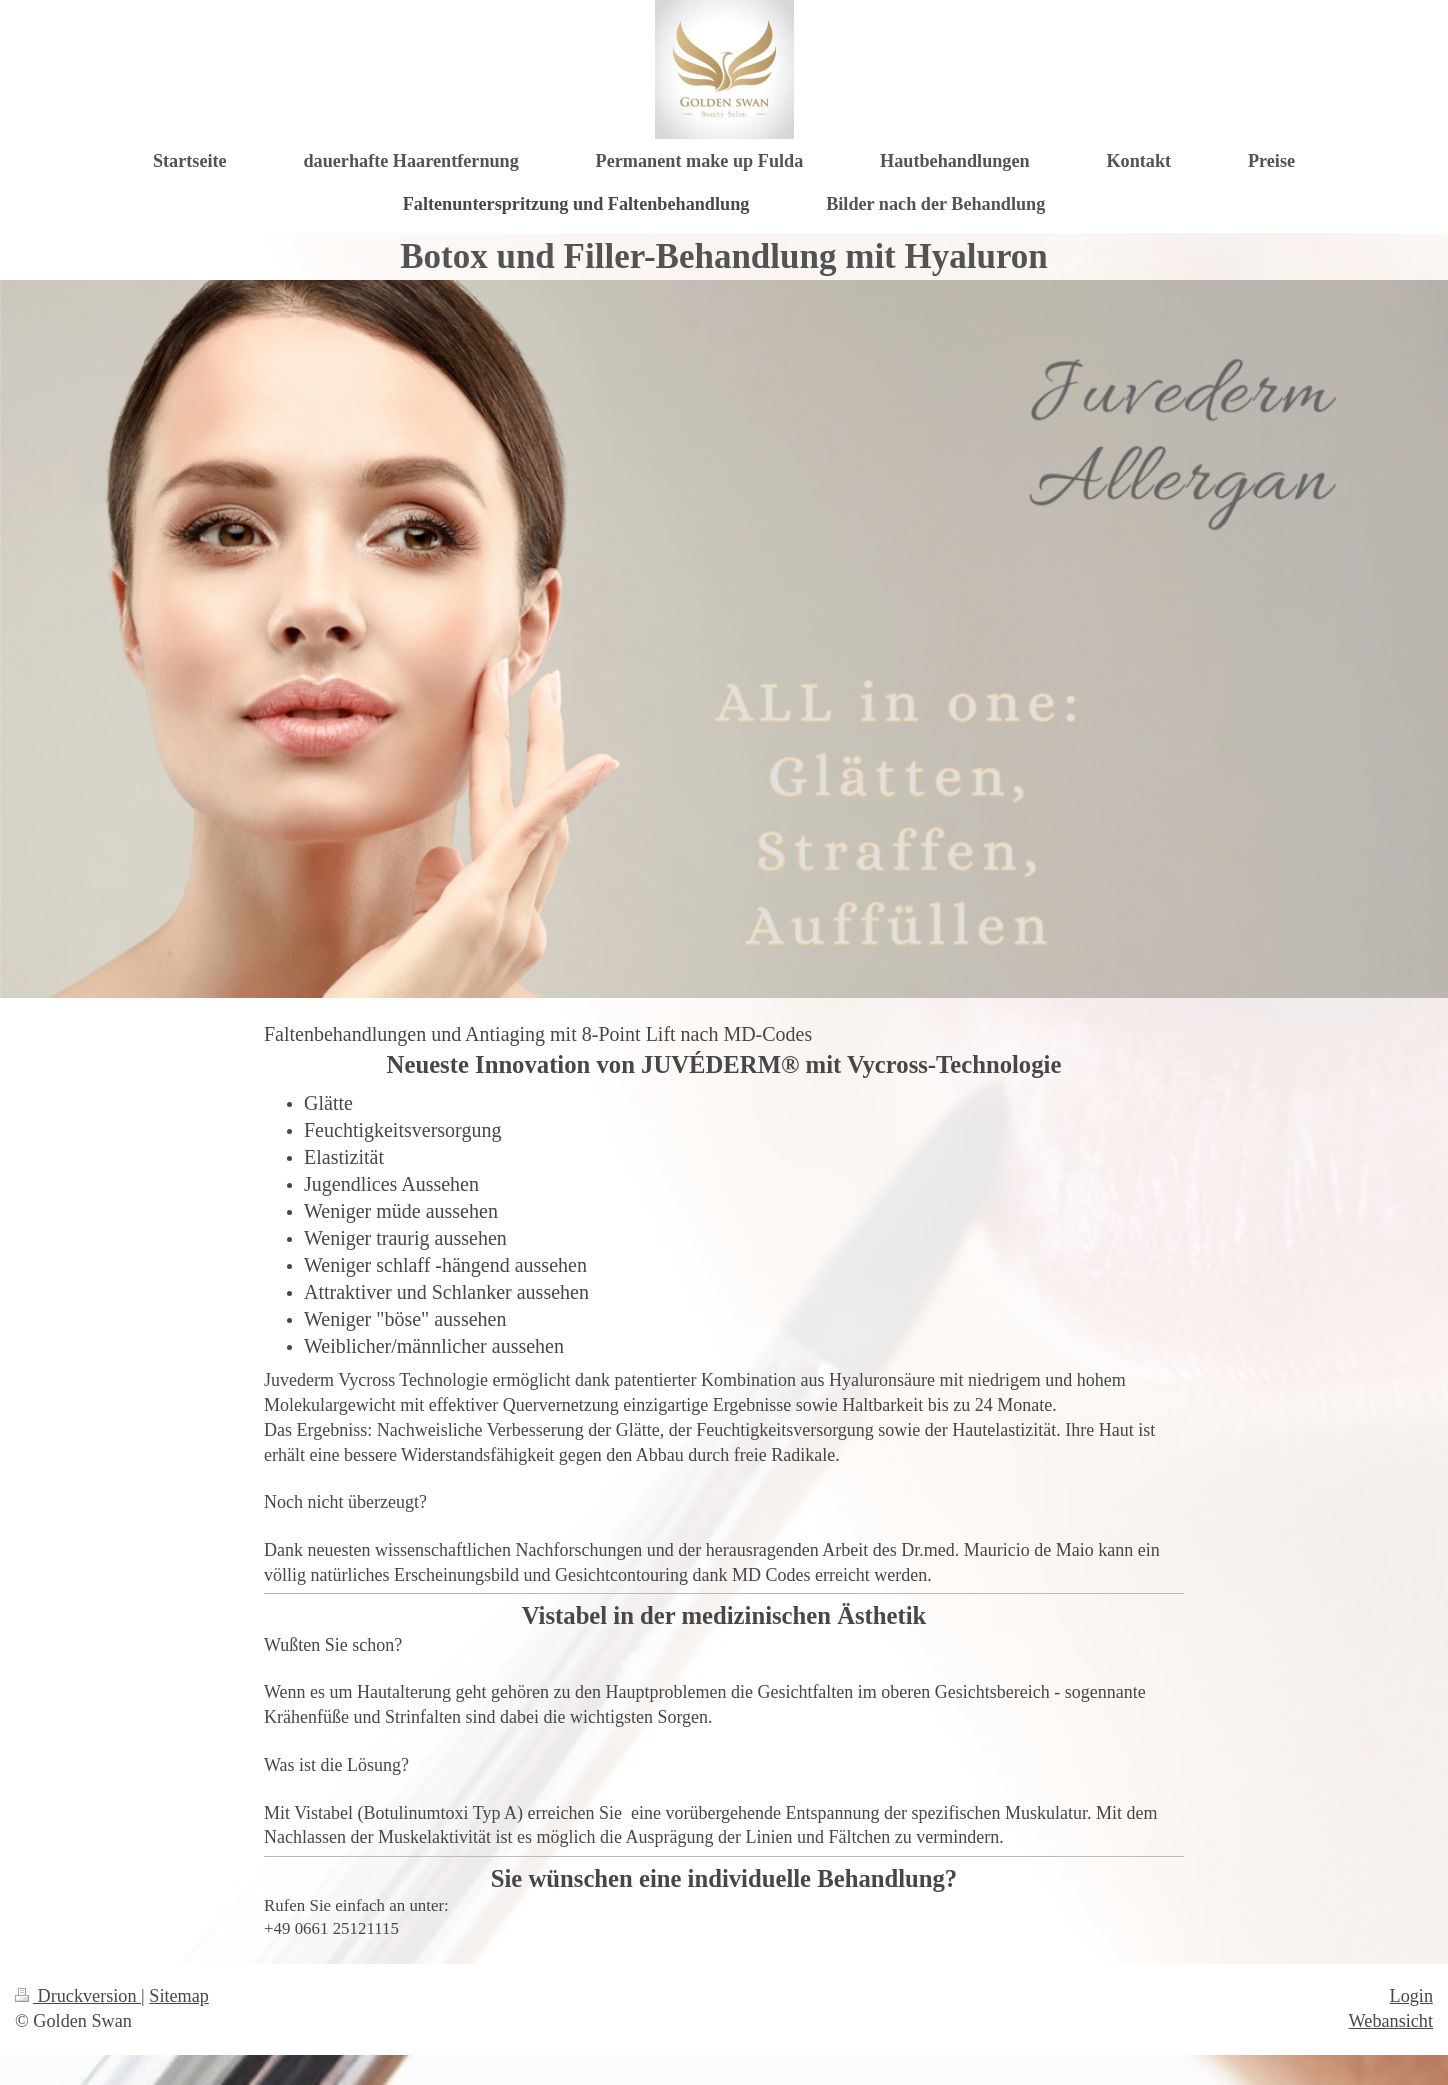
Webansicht (1391, 2021)
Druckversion (78, 1996)
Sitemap (179, 1996)
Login (1411, 1996)
